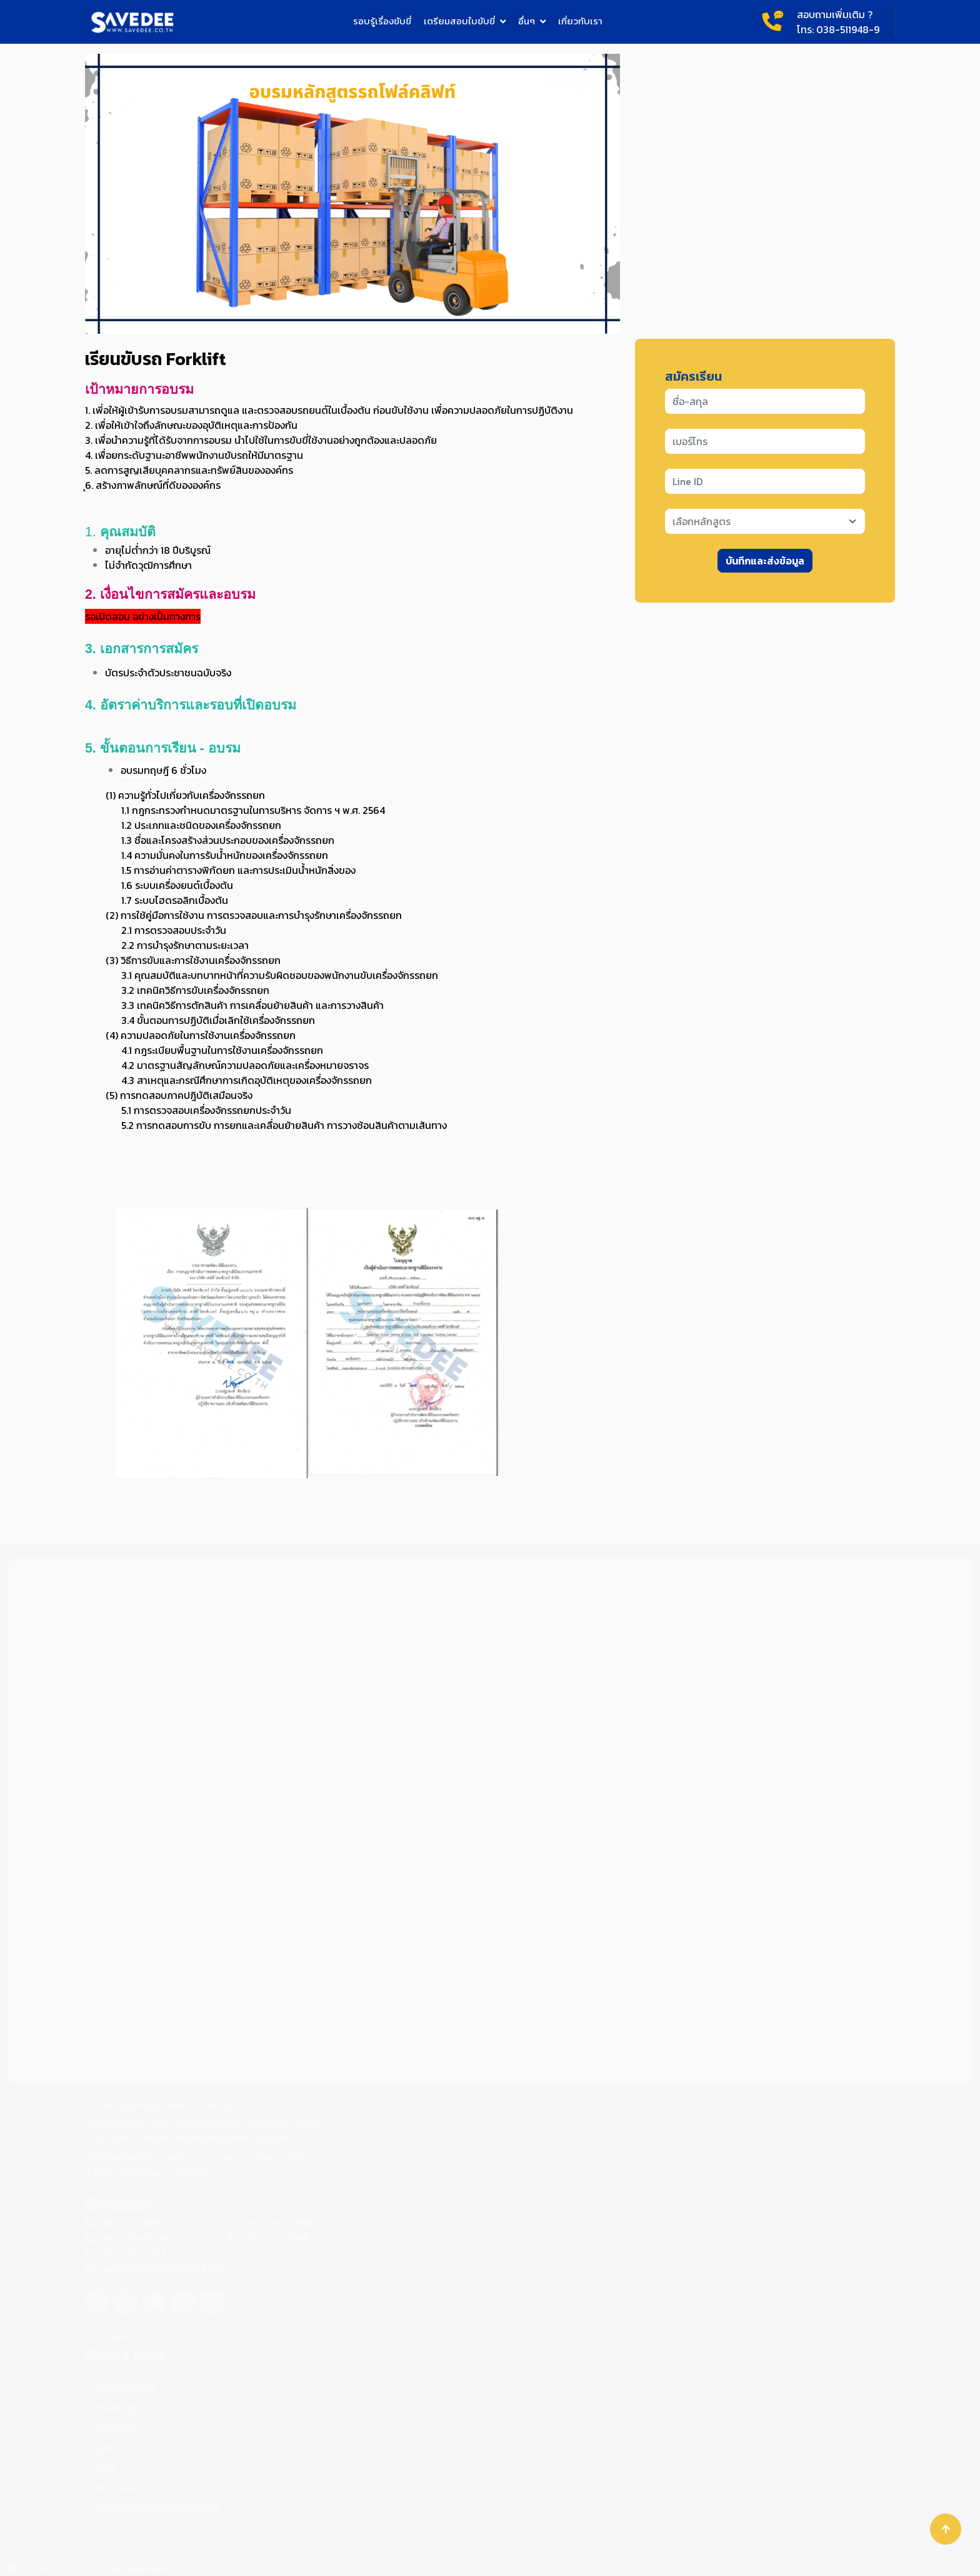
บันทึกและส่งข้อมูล (765, 560)
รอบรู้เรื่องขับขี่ (382, 21)
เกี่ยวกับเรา (580, 21)
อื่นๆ (526, 21)
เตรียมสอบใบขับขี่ (459, 21)
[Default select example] (765, 521)
